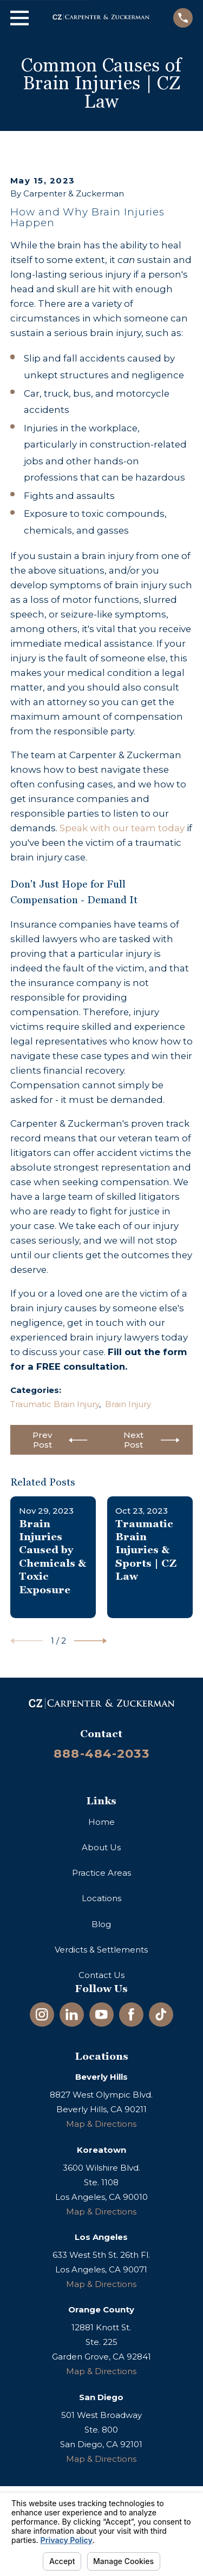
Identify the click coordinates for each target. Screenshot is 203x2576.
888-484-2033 (101, 1753)
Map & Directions (101, 2124)
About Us (101, 1847)
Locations (101, 1898)
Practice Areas (101, 1873)
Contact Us (101, 1975)
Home (101, 1822)
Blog (101, 1924)
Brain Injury (128, 1404)
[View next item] (90, 1641)
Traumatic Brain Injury (54, 1404)
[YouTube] (101, 2014)
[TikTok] (161, 2014)
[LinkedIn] (72, 2014)
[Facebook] (131, 2014)
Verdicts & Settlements (101, 1949)
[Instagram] (42, 2014)
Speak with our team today (122, 828)
